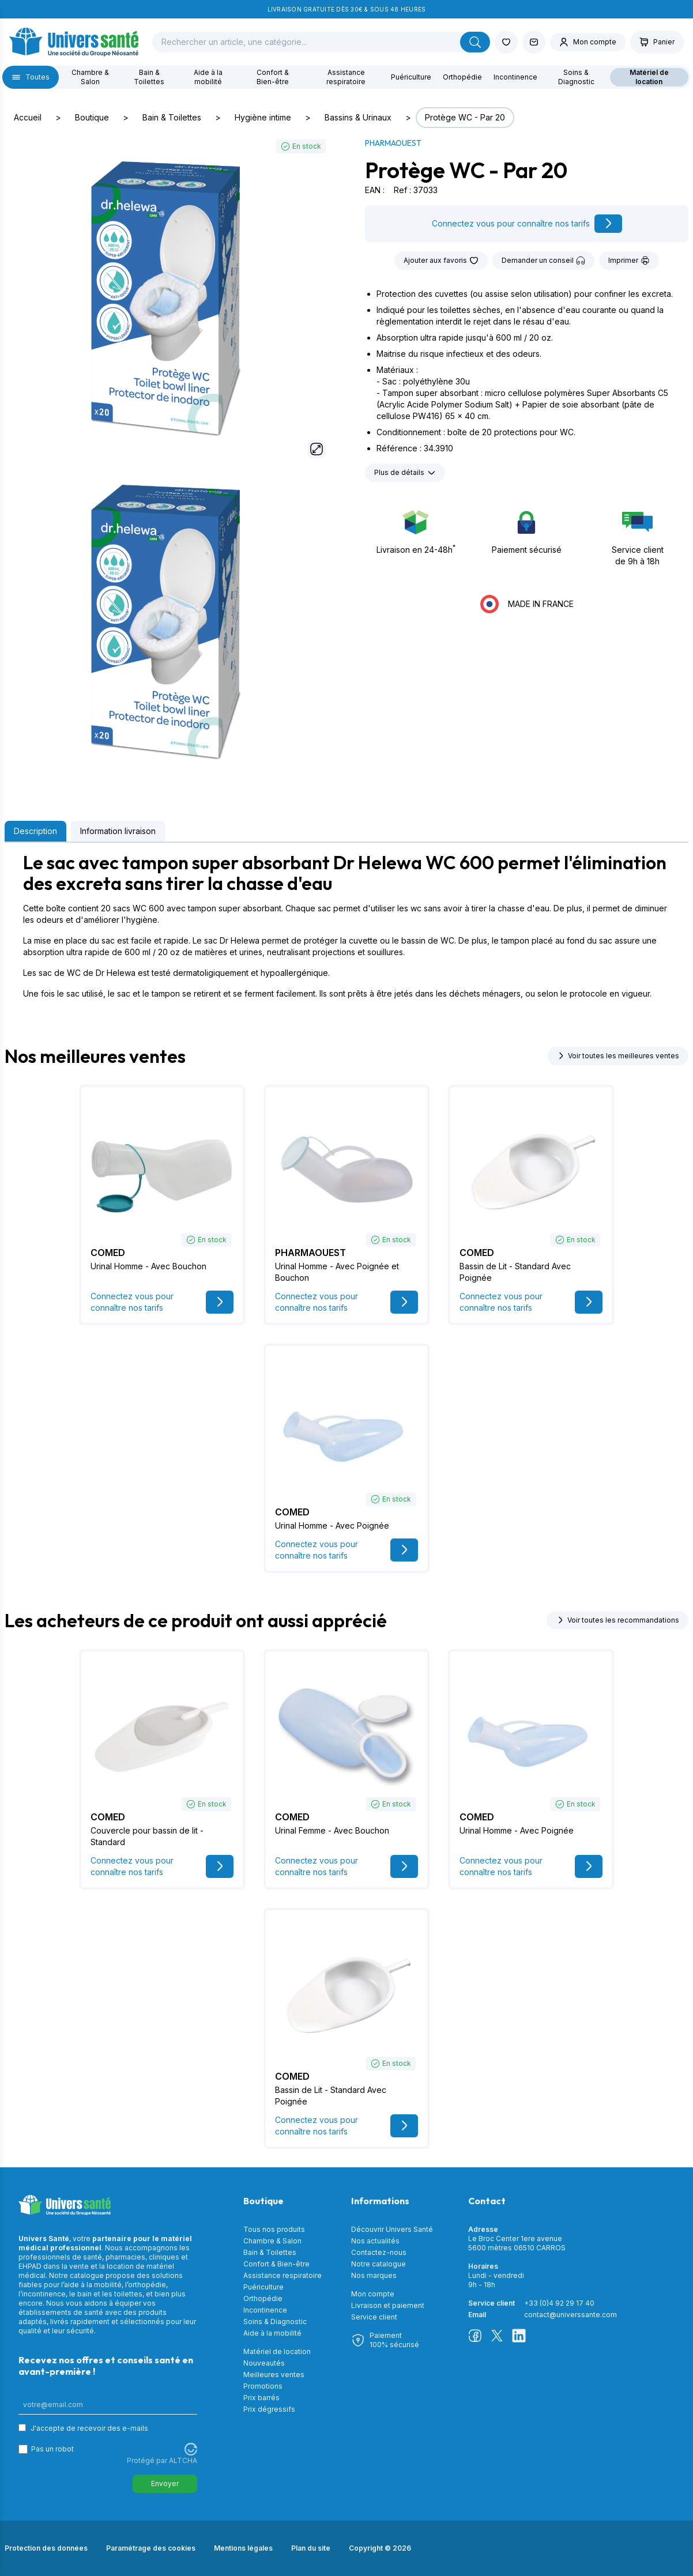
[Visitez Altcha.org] (190, 2449)
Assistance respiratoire (346, 77)
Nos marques (374, 2275)
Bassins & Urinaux (358, 117)
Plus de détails (405, 472)
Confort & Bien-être (273, 77)
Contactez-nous (378, 2252)
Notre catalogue (378, 2264)
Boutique (92, 117)
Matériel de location (649, 77)
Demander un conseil (543, 260)
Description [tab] (35, 831)
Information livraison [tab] (118, 831)
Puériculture (411, 77)
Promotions (263, 2386)
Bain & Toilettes (149, 77)
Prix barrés (261, 2397)
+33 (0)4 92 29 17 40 (559, 2303)
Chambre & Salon (90, 77)
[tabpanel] (346, 926)
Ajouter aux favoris (441, 260)
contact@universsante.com (570, 2314)
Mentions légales (243, 2548)
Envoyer (165, 2483)
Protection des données (46, 2548)
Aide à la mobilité (208, 77)
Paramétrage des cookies (150, 2548)
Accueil (28, 117)
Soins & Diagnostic (576, 77)
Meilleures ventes (273, 2374)
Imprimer (629, 260)
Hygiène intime (263, 117)
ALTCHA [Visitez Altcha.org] (183, 2460)
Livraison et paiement (387, 2305)
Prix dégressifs (269, 2409)
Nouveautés (264, 2363)
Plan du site (310, 2548)
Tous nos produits (274, 2229)
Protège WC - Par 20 (465, 117)
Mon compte (372, 2294)
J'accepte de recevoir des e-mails (89, 2428)
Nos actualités (375, 2240)
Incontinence (515, 77)
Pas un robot (52, 2449)
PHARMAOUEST (393, 143)
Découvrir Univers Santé (392, 2229)
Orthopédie (462, 77)
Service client (374, 2317)
